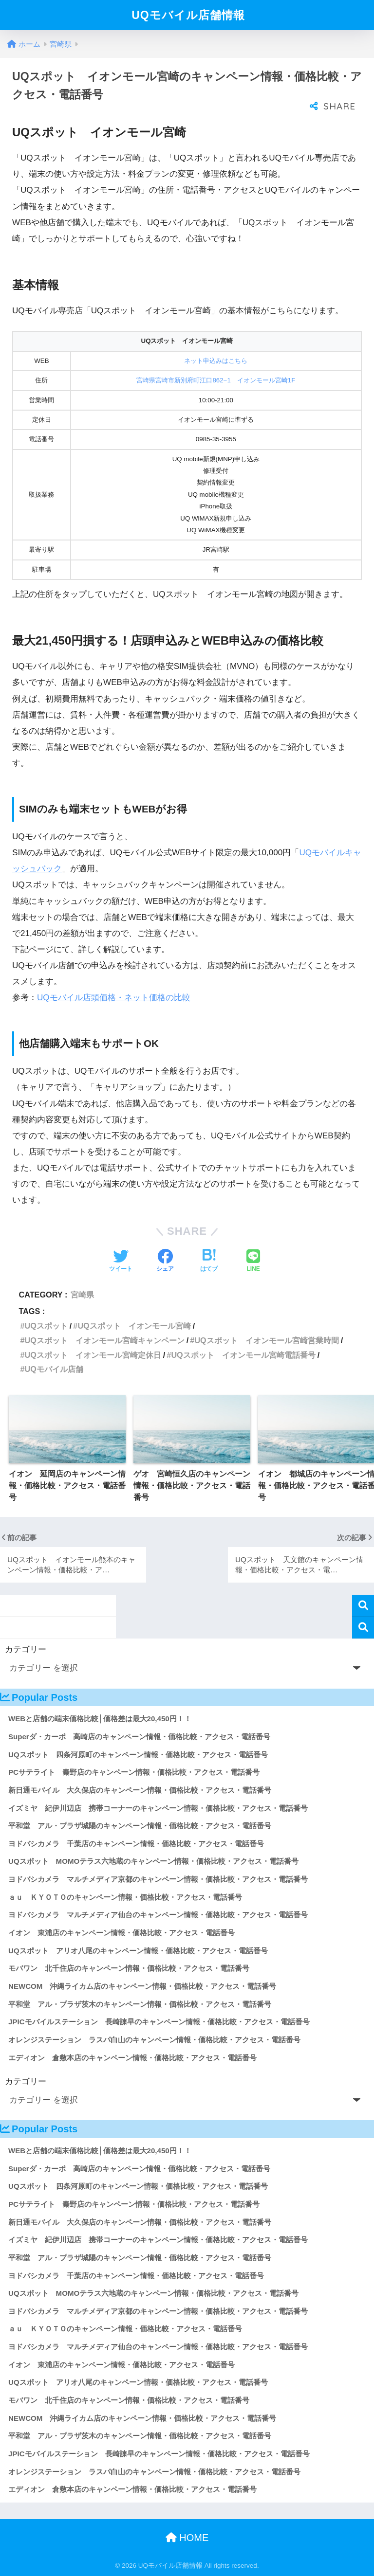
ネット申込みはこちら (215, 360)
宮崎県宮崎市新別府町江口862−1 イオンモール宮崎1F (215, 380)
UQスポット (45, 1325)
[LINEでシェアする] (253, 1261)
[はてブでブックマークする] (209, 1261)
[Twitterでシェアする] (120, 1261)
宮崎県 (82, 1294)
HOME (187, 2537)
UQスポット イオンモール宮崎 (133, 1325)
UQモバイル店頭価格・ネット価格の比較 (113, 997)
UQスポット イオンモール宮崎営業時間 (266, 1340)
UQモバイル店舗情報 (188, 15)
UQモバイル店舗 (53, 1369)
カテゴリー (25, 1649)
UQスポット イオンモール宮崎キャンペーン (104, 1340)
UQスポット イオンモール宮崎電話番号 (243, 1355)
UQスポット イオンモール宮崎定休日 (92, 1355)
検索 (363, 1606)
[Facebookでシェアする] (165, 1261)
